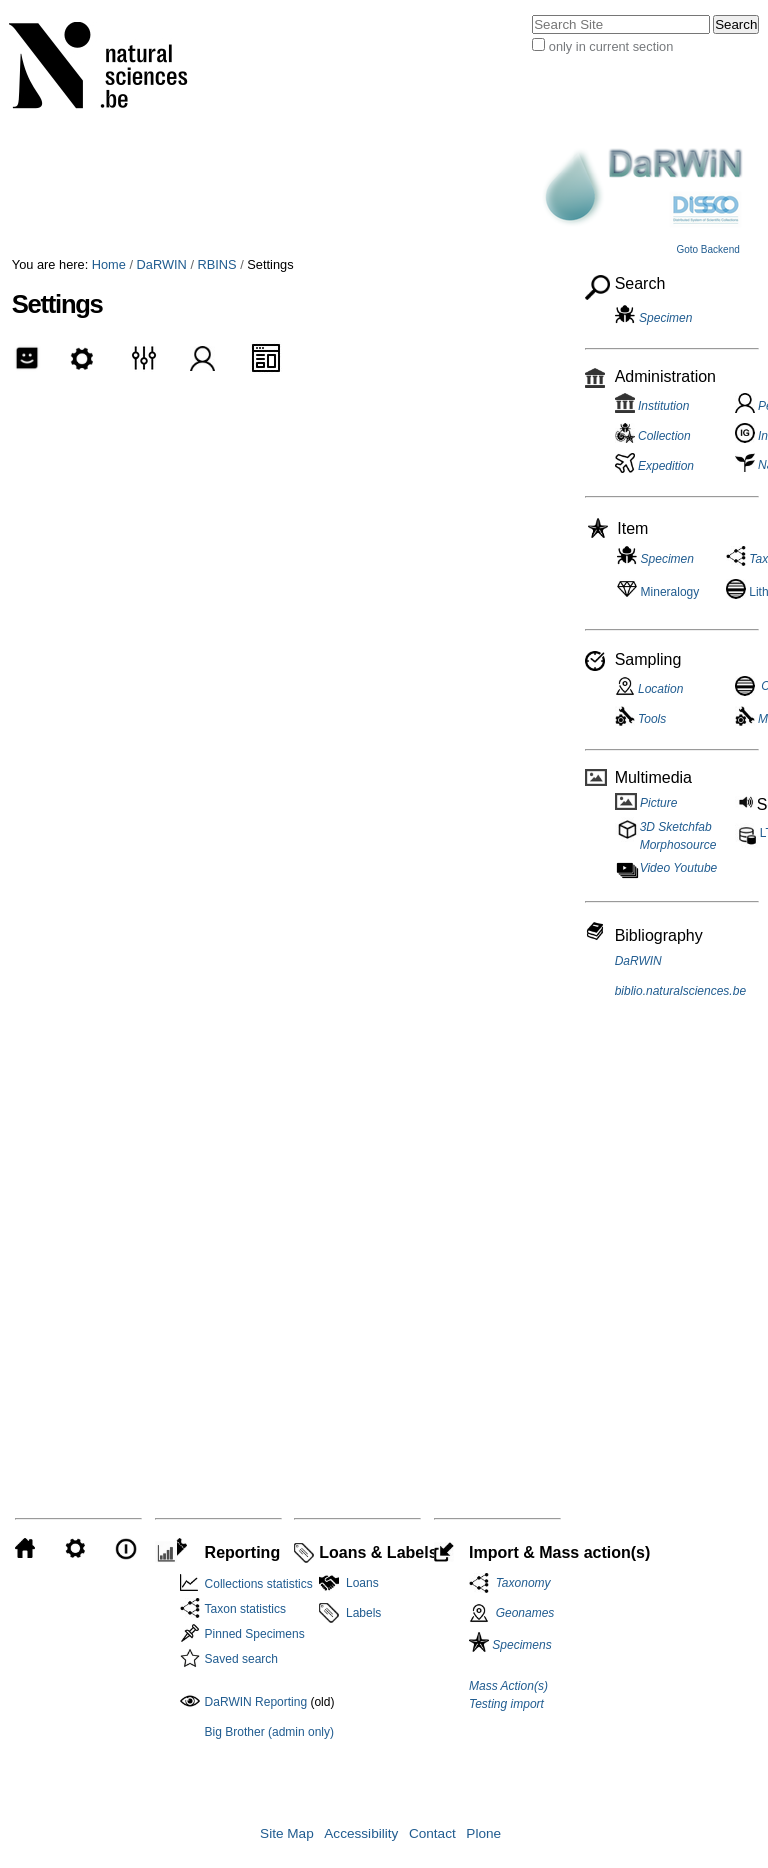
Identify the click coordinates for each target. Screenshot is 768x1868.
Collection (653, 436)
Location (649, 689)
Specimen (665, 318)
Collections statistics (259, 1584)
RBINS (217, 264)
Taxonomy (520, 1583)
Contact (432, 1833)
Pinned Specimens (255, 1634)
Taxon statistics (245, 1609)
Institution (652, 406)
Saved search (241, 1659)
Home (109, 264)
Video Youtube (679, 868)
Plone (483, 1833)
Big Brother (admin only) (269, 1732)
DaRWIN (162, 264)
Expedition (654, 466)
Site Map (287, 1833)
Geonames (525, 1613)
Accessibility (361, 1833)
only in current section (611, 46)
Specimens (510, 1645)
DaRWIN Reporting (256, 1702)
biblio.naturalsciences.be (680, 991)
